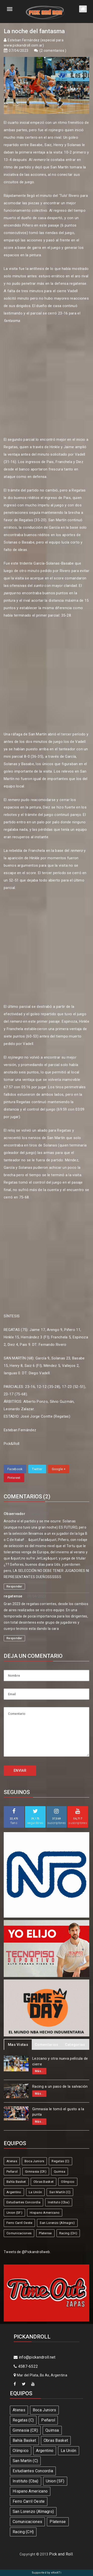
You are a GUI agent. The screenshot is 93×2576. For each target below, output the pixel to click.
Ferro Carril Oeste (19, 2223)
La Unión (35, 2192)
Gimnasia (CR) (35, 2171)
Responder (14, 1586)
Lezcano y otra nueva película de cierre (60, 2061)
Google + (58, 1469)
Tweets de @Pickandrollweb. (27, 2252)
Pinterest (14, 1478)
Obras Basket (43, 2182)
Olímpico (67, 2182)
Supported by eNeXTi (46, 2572)
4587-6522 (26, 2366)
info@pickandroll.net (35, 2357)
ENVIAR (20, 1770)
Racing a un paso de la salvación (60, 2086)
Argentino (13, 2192)
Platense (45, 2233)
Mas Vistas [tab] (18, 2044)
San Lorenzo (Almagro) (57, 2223)
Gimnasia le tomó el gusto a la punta (58, 2112)
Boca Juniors (34, 2161)
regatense (13, 1596)
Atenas (11, 2161)
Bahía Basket (16, 2182)
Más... (39, 2071)
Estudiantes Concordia (23, 2202)
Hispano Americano (45, 2212)
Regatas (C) (60, 2161)
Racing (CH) (68, 2233)
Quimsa (59, 2171)
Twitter (37, 1469)
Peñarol (12, 2171)
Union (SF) (14, 2212)
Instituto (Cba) (58, 2202)
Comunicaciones (18, 2233)
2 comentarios (53, 50)
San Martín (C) (59, 2192)
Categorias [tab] (75, 2044)
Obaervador (14, 1513)
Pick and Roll (61, 2554)
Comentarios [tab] (46, 2044)
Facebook (15, 1469)
